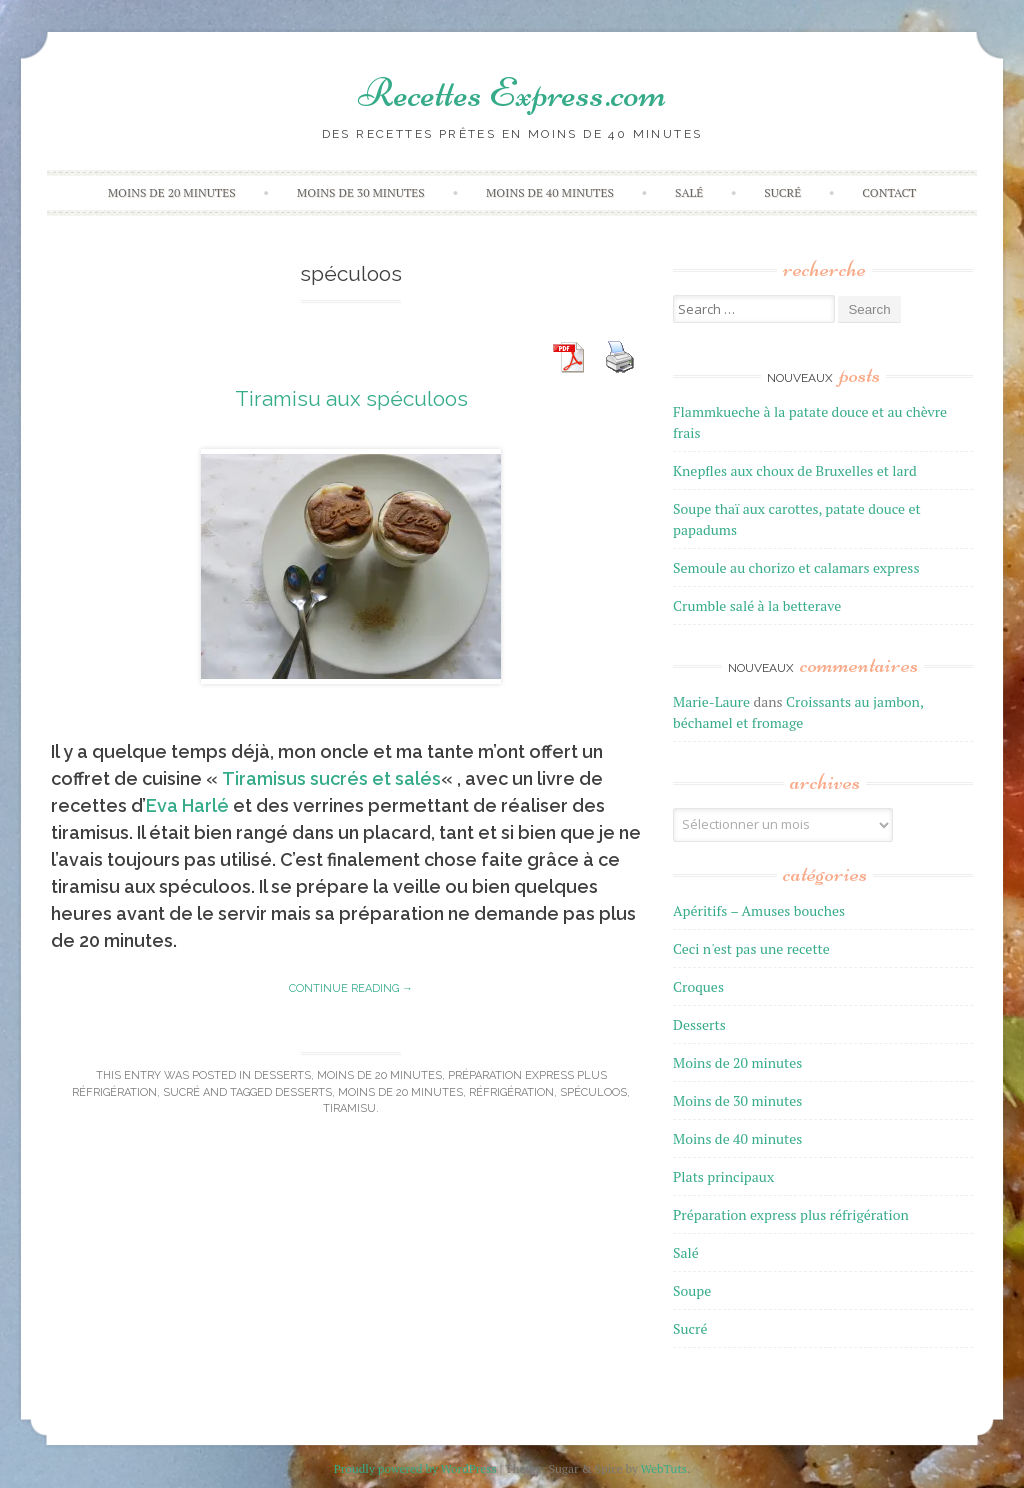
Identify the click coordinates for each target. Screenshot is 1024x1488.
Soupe (692, 1290)
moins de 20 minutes (400, 1092)
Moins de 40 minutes (550, 192)
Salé (689, 192)
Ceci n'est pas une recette (751, 948)
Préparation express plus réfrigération (791, 1214)
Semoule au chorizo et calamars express (796, 567)
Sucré (782, 192)
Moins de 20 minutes (172, 192)
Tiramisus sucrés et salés (331, 778)
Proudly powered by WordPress (415, 1468)
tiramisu (349, 1108)
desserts (303, 1092)
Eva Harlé (187, 805)
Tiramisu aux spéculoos (351, 398)
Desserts (282, 1075)
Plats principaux (723, 1176)
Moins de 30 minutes (361, 192)
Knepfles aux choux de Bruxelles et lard (795, 470)
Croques (698, 986)
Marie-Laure (711, 701)
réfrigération (511, 1092)
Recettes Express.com (512, 93)
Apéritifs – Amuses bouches (759, 910)
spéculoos (593, 1092)
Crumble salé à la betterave (757, 605)
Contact (889, 192)
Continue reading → (351, 988)
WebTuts (664, 1468)
